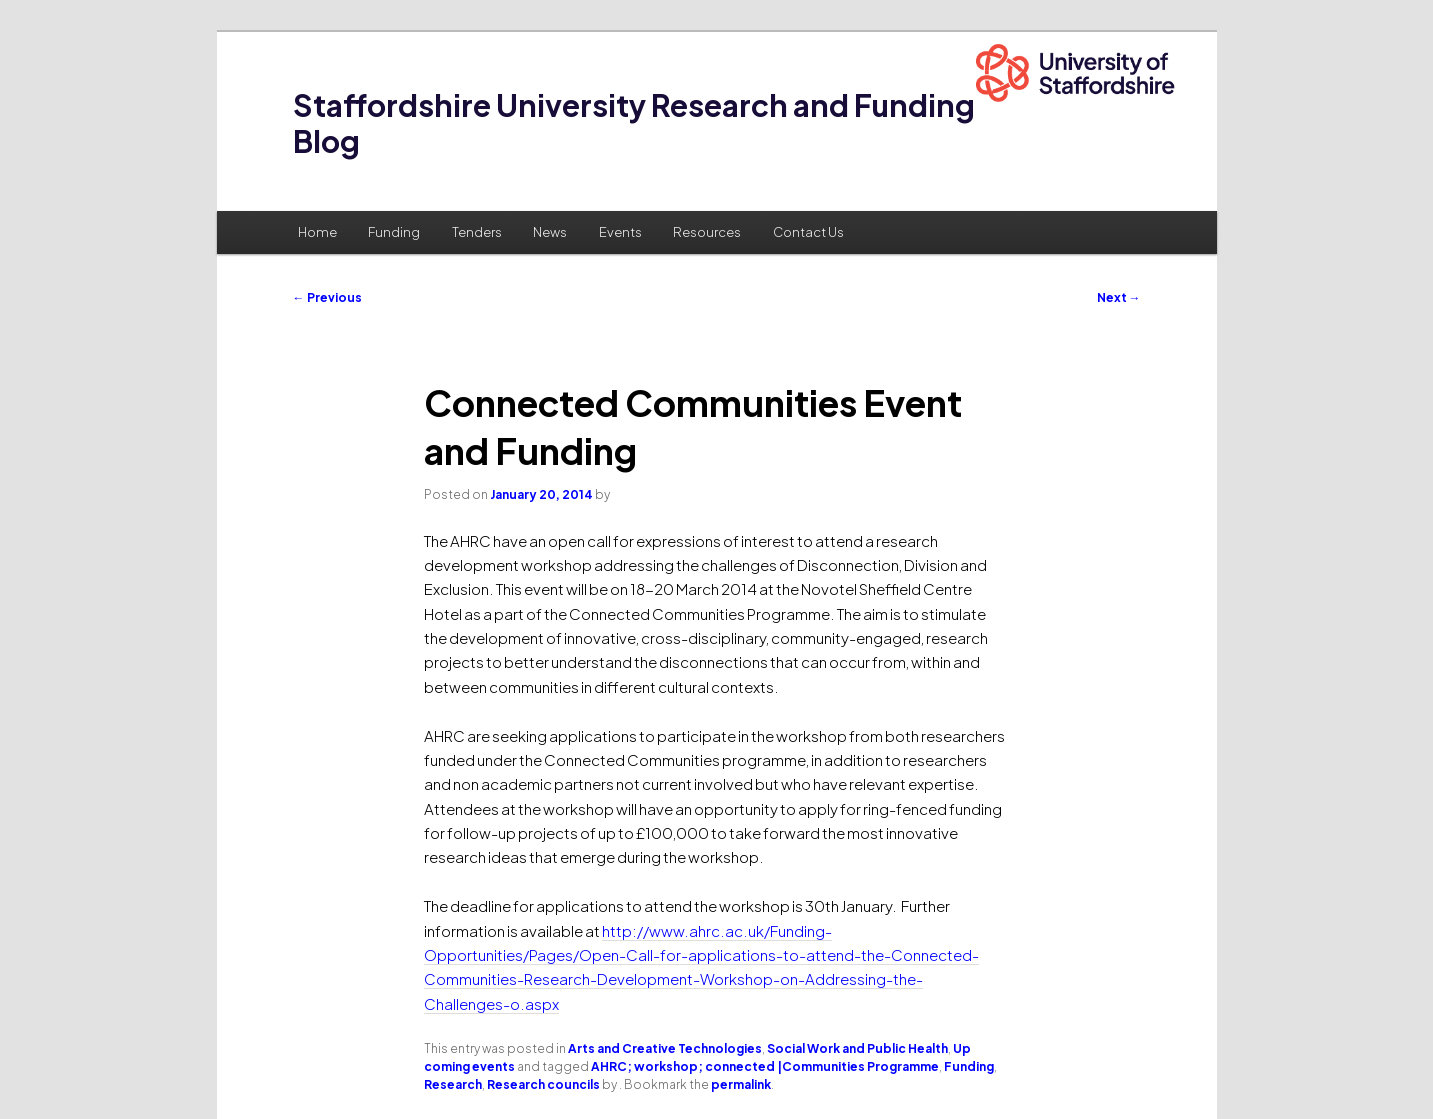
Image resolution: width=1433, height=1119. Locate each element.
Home (317, 232)
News (550, 232)
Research (453, 1084)
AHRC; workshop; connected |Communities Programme (765, 1066)
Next (1119, 297)
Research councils (543, 1084)
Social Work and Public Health (857, 1048)
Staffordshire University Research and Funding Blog (634, 123)
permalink (741, 1084)
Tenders (477, 232)
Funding (394, 232)
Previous (327, 297)
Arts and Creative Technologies (665, 1048)
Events (620, 232)
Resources (707, 232)
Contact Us (808, 232)
